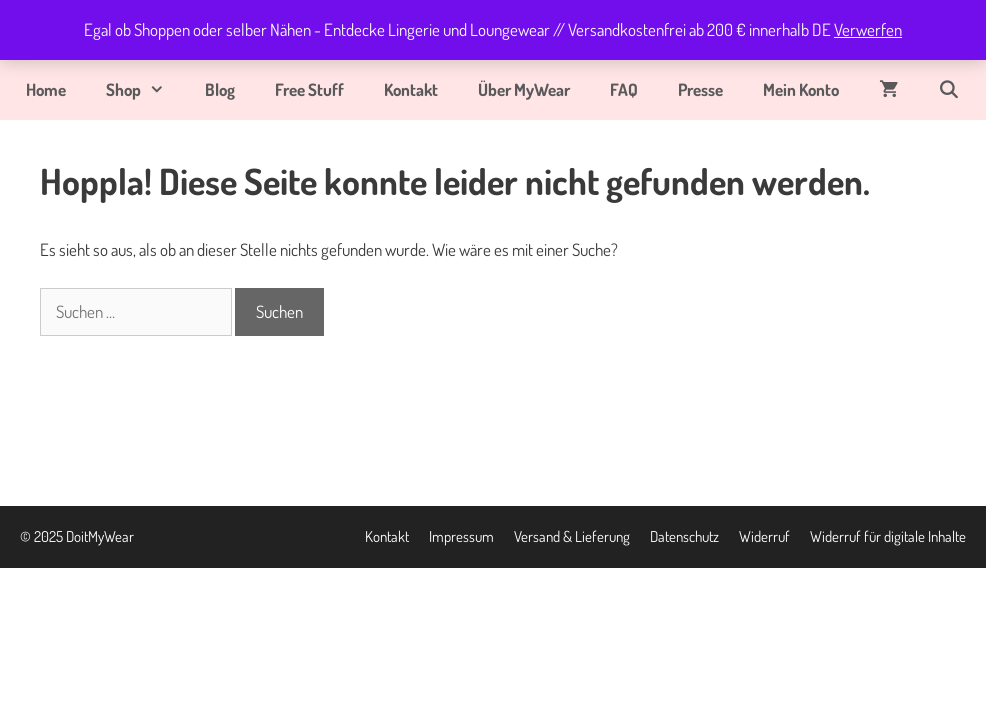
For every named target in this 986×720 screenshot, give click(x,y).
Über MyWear (524, 89)
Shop (145, 90)
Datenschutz (684, 536)
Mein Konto (801, 89)
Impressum (461, 536)
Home (46, 89)
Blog (220, 89)
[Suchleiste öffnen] (949, 90)
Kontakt (411, 89)
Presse (700, 89)
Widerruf (764, 536)
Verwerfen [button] (868, 29)
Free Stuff (309, 89)
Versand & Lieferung (572, 536)
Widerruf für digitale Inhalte (888, 536)
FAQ (624, 89)
